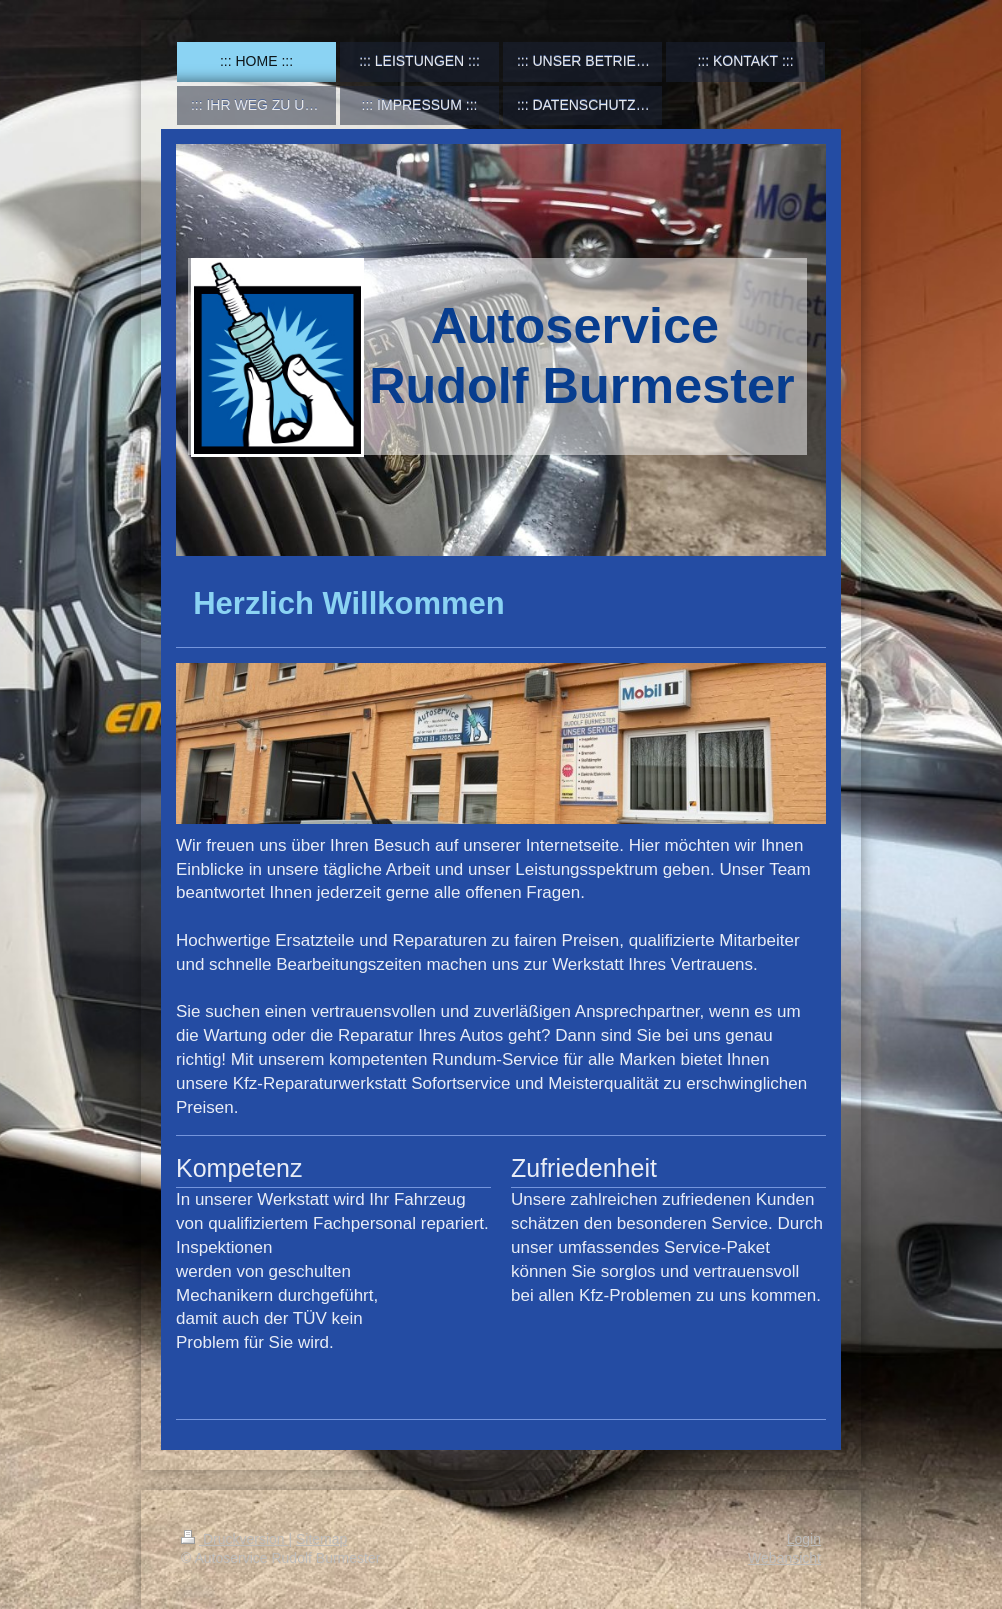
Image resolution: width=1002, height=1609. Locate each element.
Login (804, 1539)
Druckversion (234, 1539)
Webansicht (784, 1558)
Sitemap (321, 1539)
